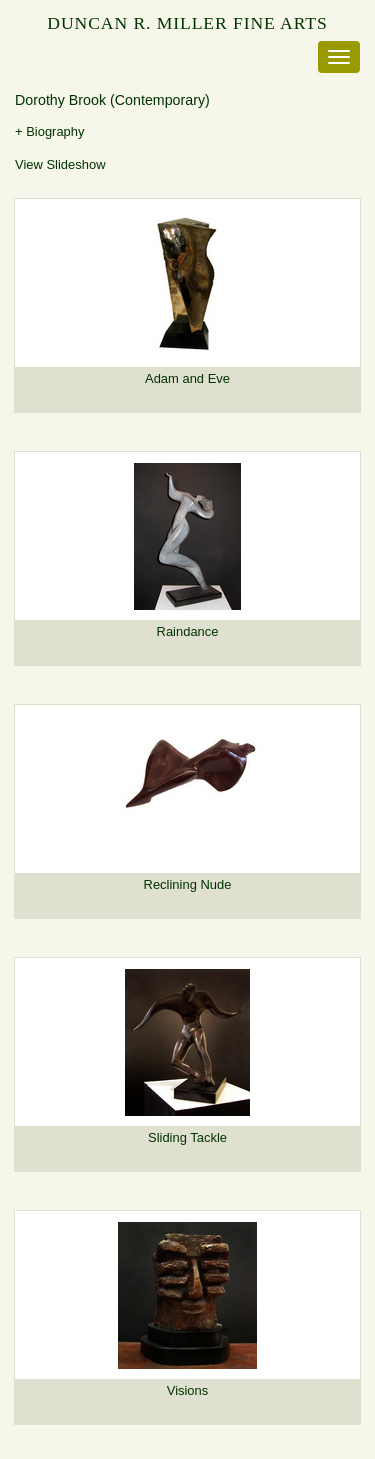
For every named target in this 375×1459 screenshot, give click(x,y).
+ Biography (50, 131)
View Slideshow (60, 164)
